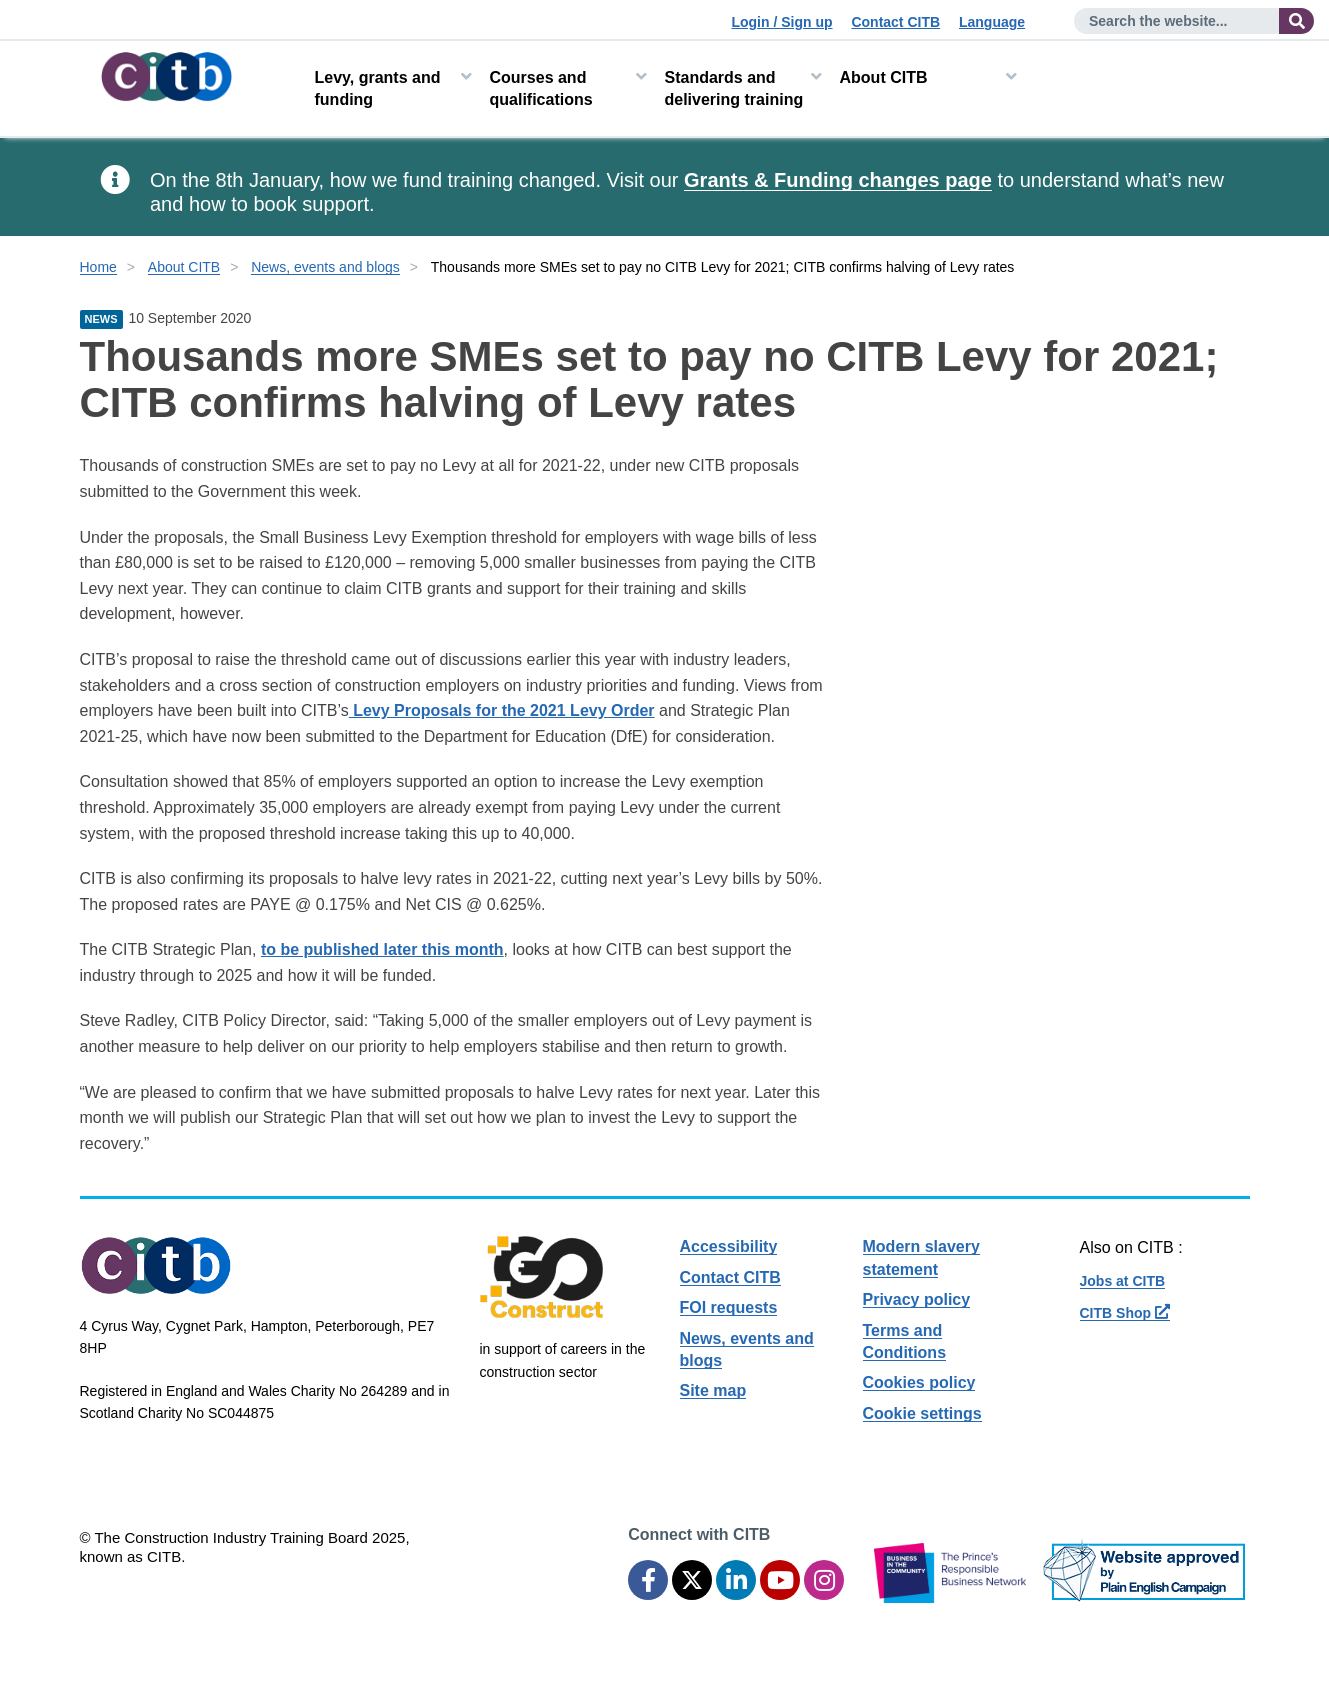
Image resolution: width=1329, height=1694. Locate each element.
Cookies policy (919, 1382)
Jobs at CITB (1123, 1281)
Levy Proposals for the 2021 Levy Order (502, 710)
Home (98, 267)
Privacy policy (917, 1299)
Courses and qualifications (541, 88)
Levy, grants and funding (378, 88)
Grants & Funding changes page (838, 180)
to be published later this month (382, 949)
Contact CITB (895, 22)
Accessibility (729, 1246)
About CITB (884, 77)
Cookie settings (922, 1413)
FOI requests (729, 1307)
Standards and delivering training (734, 88)
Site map (713, 1390)
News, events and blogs (325, 267)
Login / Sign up (781, 22)
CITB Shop (1125, 1313)
